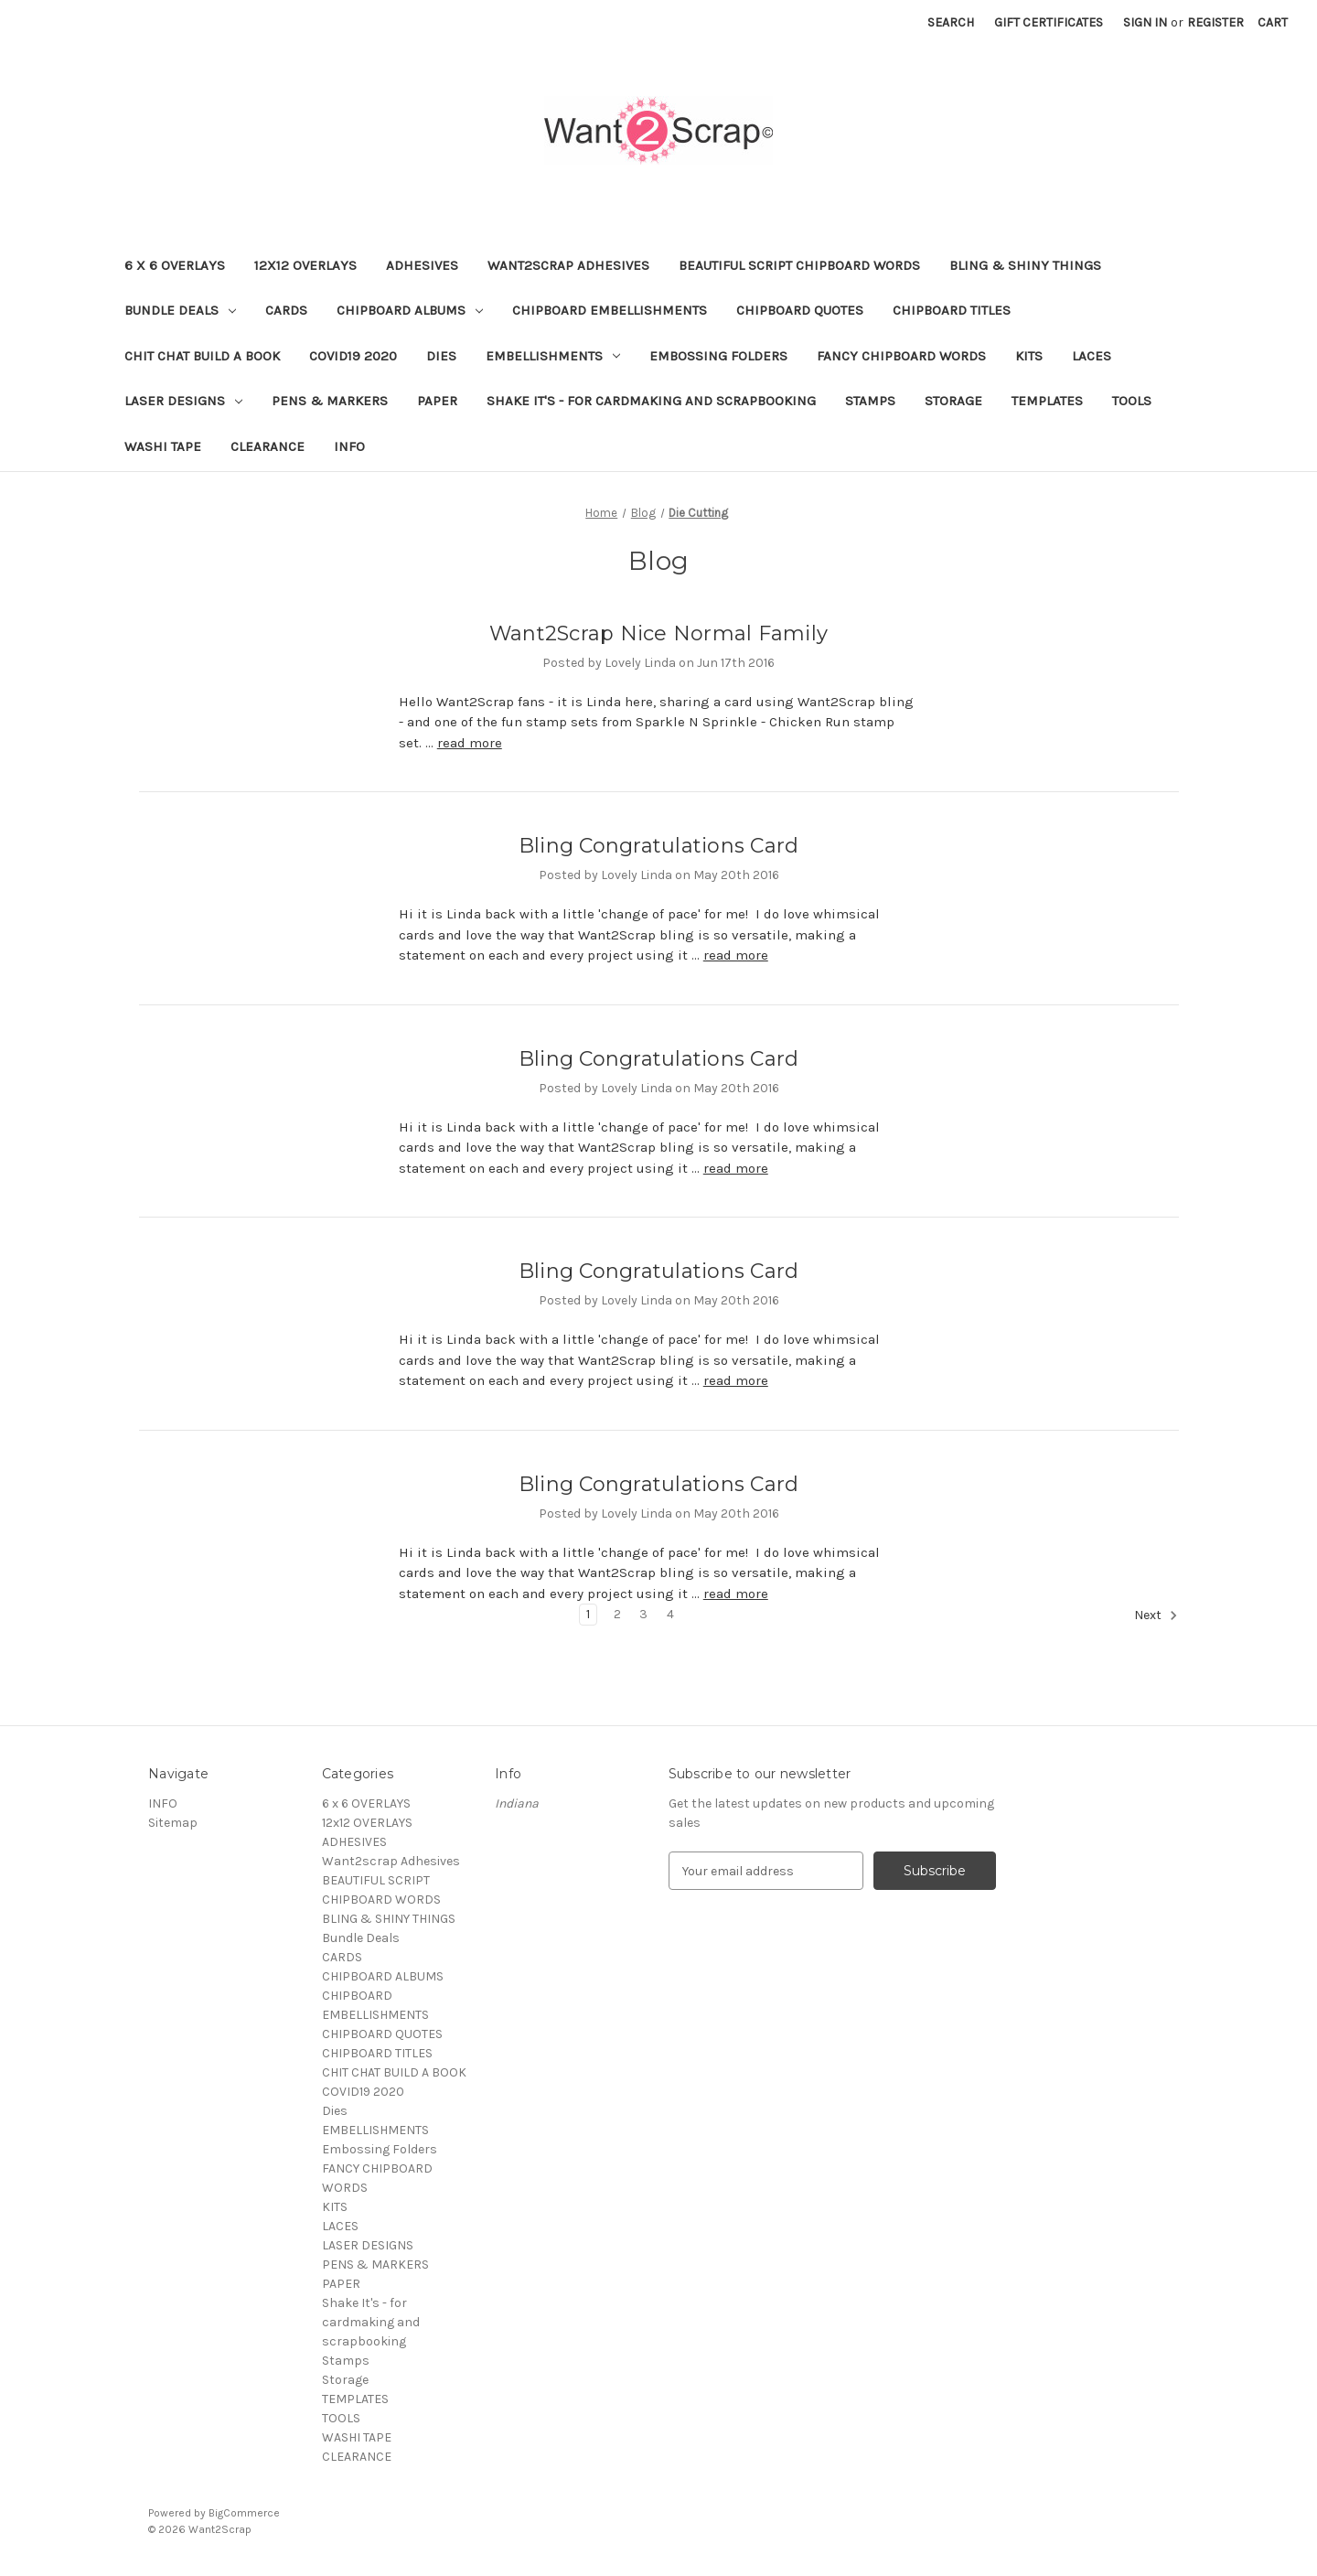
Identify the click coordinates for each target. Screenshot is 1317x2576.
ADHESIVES (422, 265)
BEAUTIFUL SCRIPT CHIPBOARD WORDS (799, 265)
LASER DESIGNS (183, 400)
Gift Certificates (1048, 22)
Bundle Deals (180, 310)
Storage (953, 400)
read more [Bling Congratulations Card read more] (735, 955)
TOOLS (1131, 400)
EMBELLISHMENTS (553, 356)
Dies (441, 356)
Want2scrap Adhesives (568, 265)
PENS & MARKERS (330, 400)
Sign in (1145, 22)
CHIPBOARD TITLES (952, 310)
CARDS (286, 310)
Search (950, 22)
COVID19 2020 (353, 356)
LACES (1091, 356)
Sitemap (173, 1822)
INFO (349, 446)
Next (1156, 1615)
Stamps (870, 400)
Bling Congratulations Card (659, 845)
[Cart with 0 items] (1272, 22)
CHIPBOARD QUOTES (799, 310)
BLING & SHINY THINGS (1025, 265)
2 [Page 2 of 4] (617, 1614)
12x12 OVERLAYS (305, 265)
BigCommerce (244, 2512)
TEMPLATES (1047, 400)
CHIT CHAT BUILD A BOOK (202, 356)
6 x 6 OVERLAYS (174, 265)
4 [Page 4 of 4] (670, 1614)
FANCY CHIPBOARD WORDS (901, 356)
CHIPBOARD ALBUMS (410, 310)
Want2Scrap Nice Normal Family (658, 633)
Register (1215, 22)
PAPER (437, 400)
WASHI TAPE (162, 446)
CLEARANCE (267, 446)
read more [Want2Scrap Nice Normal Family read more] (469, 743)
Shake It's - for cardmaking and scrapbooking (651, 400)
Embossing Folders (718, 356)
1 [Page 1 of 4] (588, 1614)
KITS (1029, 356)
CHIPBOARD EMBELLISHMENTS (609, 310)
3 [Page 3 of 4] (643, 1614)
